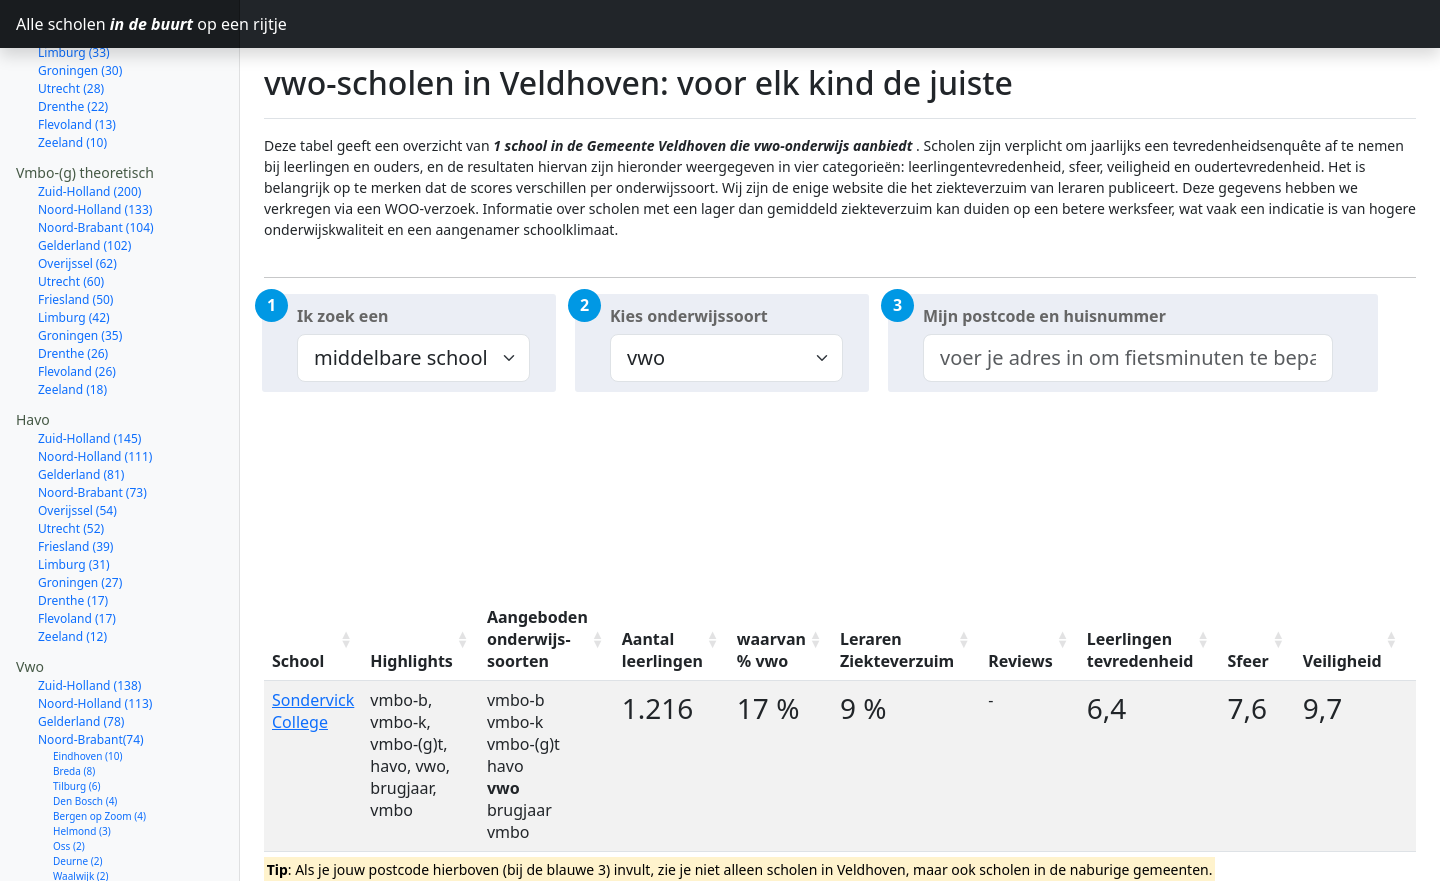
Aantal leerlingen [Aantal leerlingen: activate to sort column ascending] (662, 650)
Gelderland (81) (81, 403)
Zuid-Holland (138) (89, 614)
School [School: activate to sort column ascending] (298, 661)
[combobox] (1128, 358)
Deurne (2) (77, 790)
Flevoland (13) (77, 53)
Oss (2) (69, 775)
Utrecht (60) (71, 210)
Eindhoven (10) (87, 685)
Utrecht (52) (71, 457)
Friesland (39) (75, 475)
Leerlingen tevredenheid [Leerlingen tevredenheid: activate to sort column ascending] (1140, 650)
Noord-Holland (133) (95, 138)
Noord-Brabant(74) (91, 668)
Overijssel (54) (77, 439)
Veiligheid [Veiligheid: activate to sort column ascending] (1342, 661)
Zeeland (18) (72, 318)
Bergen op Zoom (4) (99, 745)
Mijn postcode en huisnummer (1044, 316)
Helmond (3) (82, 760)
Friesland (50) (75, 228)
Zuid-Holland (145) (89, 367)
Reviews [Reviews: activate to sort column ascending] (1020, 661)
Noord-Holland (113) (95, 632)
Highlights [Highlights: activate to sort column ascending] (411, 661)
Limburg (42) (74, 246)
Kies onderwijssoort (689, 316)
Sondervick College (313, 711)
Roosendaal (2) (87, 850)
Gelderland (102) (84, 174)
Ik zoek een (342, 316)
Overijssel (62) (77, 192)
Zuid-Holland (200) (89, 120)
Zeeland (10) (72, 71)
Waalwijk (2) (81, 805)
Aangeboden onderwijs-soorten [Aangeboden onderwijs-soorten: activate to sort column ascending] (537, 639)
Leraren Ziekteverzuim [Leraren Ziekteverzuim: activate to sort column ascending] (897, 650)
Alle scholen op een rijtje (128, 24)
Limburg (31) (74, 493)
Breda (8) (74, 700)
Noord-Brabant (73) (92, 421)
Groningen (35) (80, 264)
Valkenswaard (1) (92, 865)
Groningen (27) (80, 511)
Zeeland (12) (72, 565)
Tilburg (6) (77, 715)
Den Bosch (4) (85, 730)
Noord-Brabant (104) (96, 156)
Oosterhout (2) (87, 820)
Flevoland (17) (77, 547)
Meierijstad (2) (86, 835)
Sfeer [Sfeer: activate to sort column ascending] (1247, 661)
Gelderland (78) (81, 650)
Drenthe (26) (73, 282)
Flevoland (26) (77, 300)
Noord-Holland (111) (95, 385)
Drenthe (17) (73, 529)
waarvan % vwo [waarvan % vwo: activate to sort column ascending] (771, 650)
